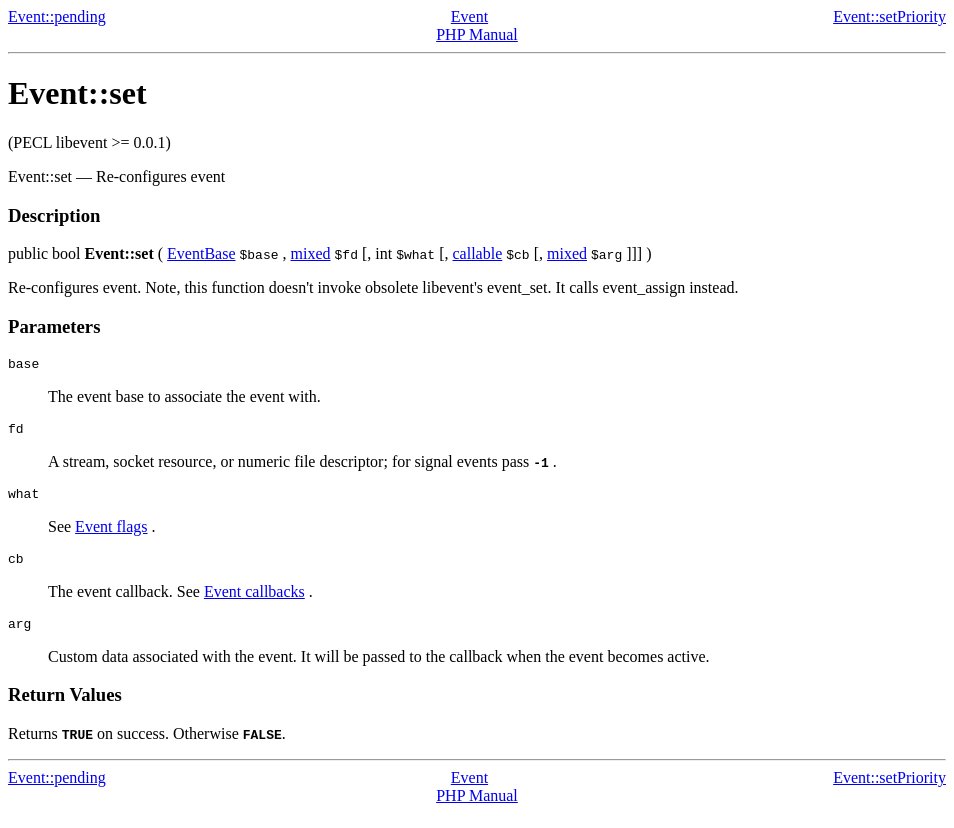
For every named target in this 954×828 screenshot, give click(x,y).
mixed (311, 253)
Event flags (111, 535)
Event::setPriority (889, 16)
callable (478, 253)
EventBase (201, 253)
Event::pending (57, 16)
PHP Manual (477, 34)
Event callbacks (254, 603)
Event (469, 16)
